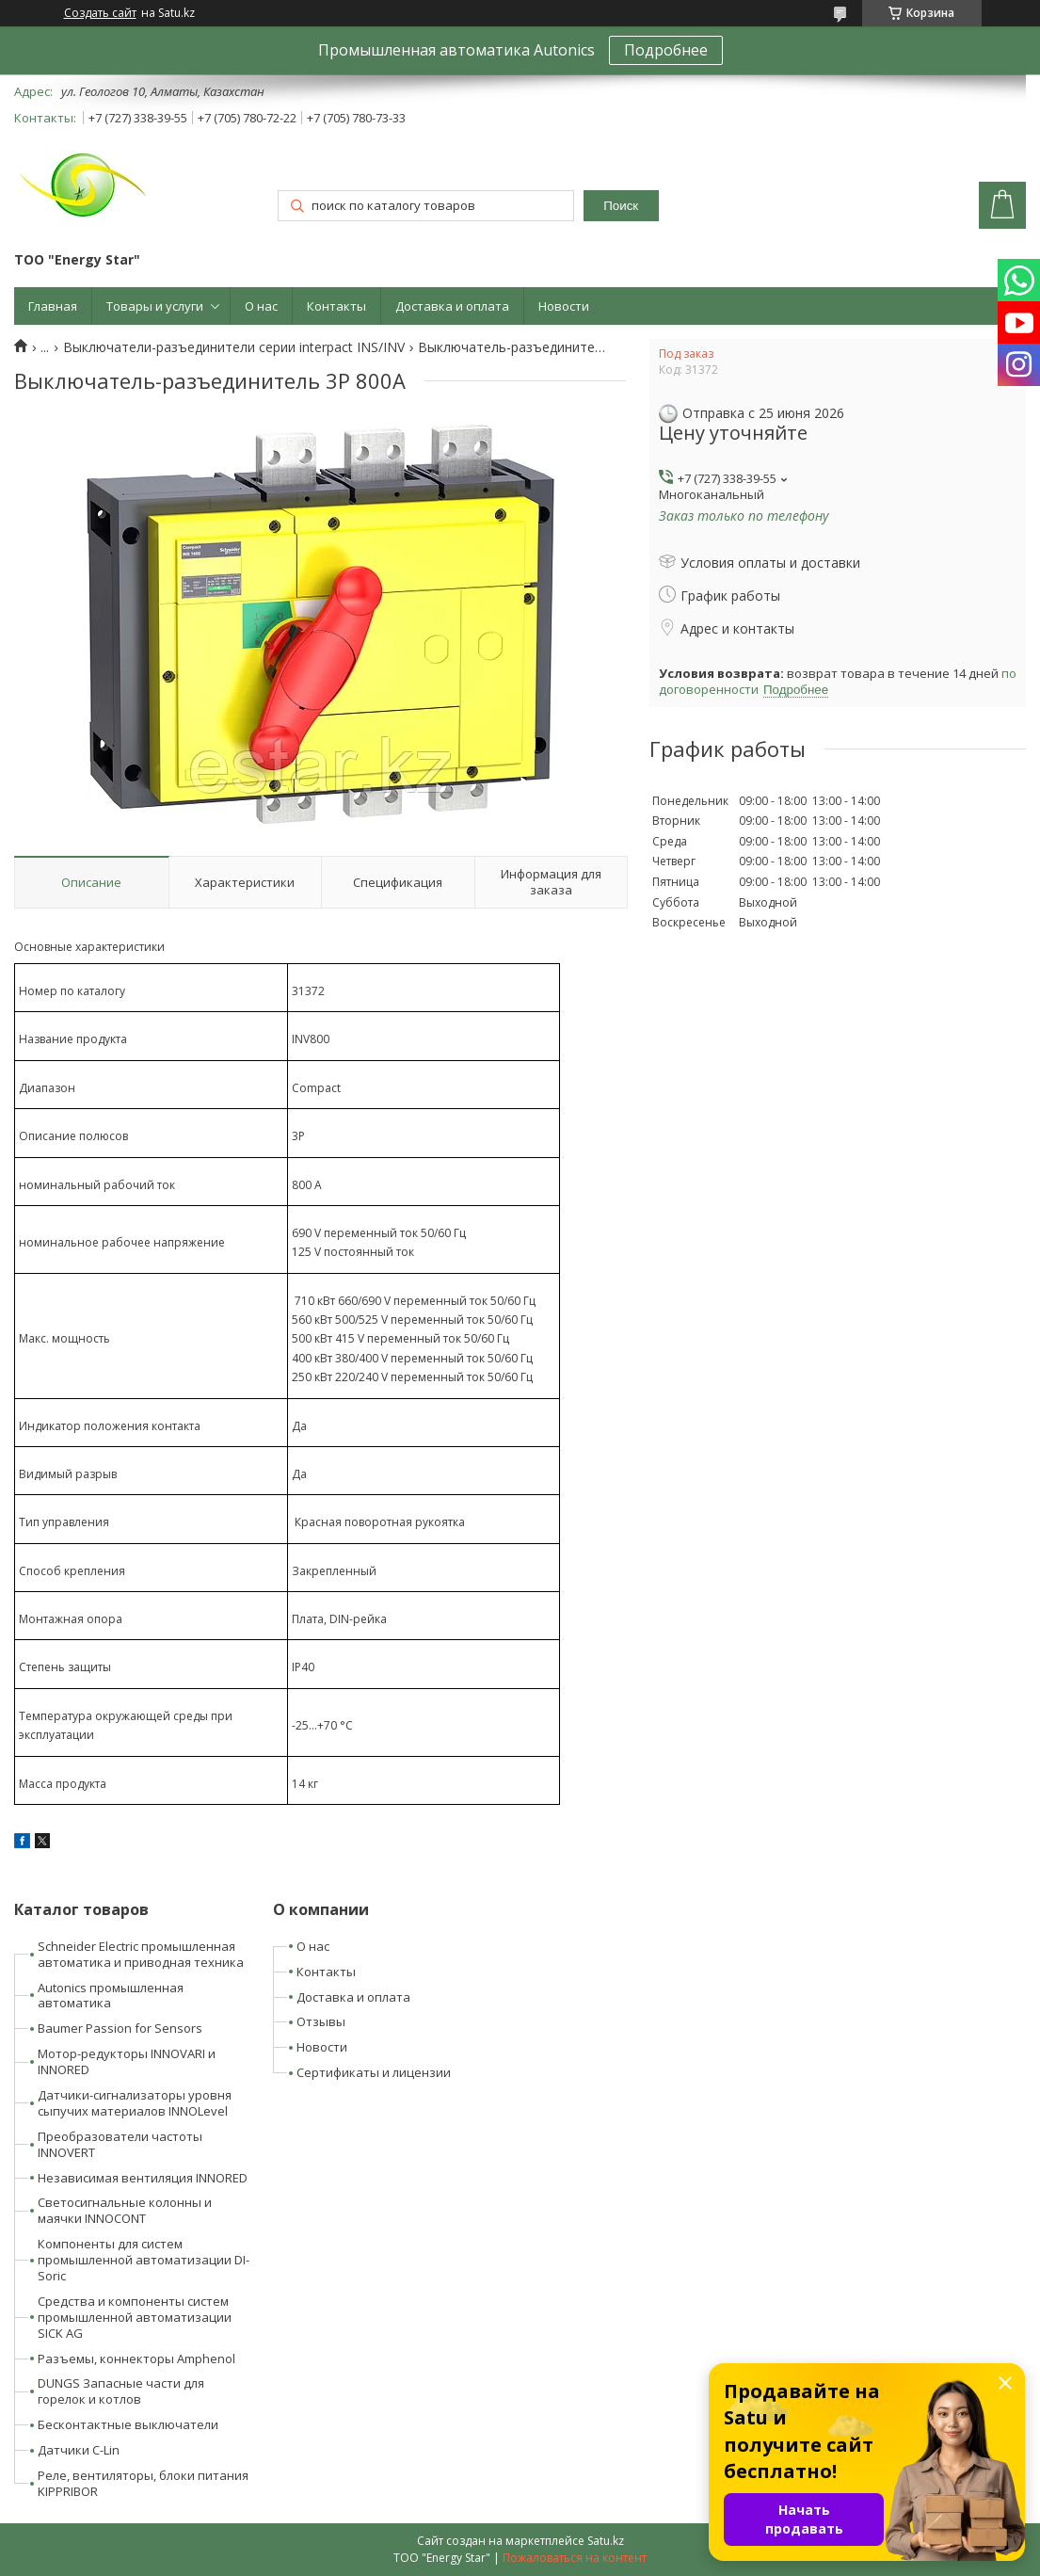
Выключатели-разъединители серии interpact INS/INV (234, 347)
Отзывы (320, 2021)
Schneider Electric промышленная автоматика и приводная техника (141, 1954)
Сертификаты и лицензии (373, 2072)
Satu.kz (605, 2541)
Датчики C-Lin (79, 2449)
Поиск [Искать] (620, 206)
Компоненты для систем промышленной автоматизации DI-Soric (143, 2259)
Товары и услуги (154, 306)
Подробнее (666, 50)
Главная (52, 306)
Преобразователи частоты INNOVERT (120, 2144)
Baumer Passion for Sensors (120, 2028)
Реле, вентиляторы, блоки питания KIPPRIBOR (143, 2483)
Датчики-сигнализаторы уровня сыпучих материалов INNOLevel (135, 2102)
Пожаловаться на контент (575, 2558)
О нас (261, 306)
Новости (563, 306)
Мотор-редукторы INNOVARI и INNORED (127, 2061)
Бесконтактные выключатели (128, 2424)
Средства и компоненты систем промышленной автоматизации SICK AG (135, 2317)
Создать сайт (100, 13)
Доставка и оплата (452, 306)
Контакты (336, 306)
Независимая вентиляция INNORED (143, 2177)
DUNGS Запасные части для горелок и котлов (121, 2391)
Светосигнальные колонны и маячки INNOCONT (125, 2210)
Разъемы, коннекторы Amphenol (136, 2358)
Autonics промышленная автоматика (111, 1995)
